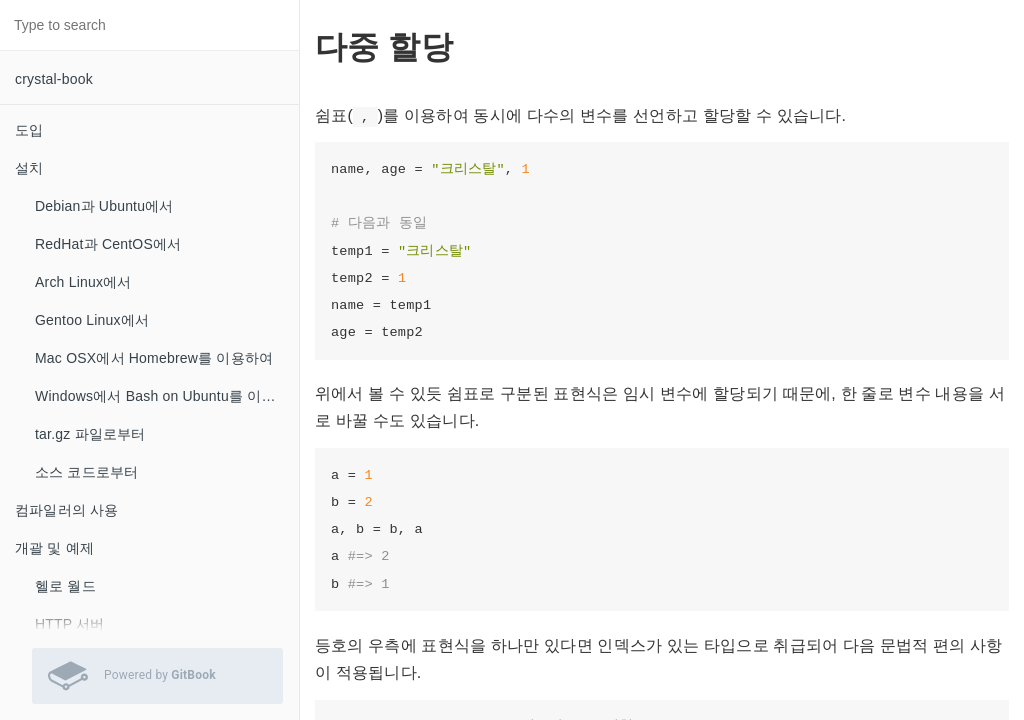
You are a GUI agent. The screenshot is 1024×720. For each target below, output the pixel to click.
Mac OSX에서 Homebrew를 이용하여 (154, 358)
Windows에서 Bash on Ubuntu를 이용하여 (167, 396)
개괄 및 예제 (54, 548)
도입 (29, 130)
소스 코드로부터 (87, 472)
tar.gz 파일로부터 (90, 434)
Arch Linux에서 (83, 282)
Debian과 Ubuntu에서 (104, 206)
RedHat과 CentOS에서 (108, 244)
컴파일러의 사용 (67, 510)
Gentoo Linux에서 (92, 320)
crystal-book (54, 79)
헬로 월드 (65, 586)
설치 (29, 168)
